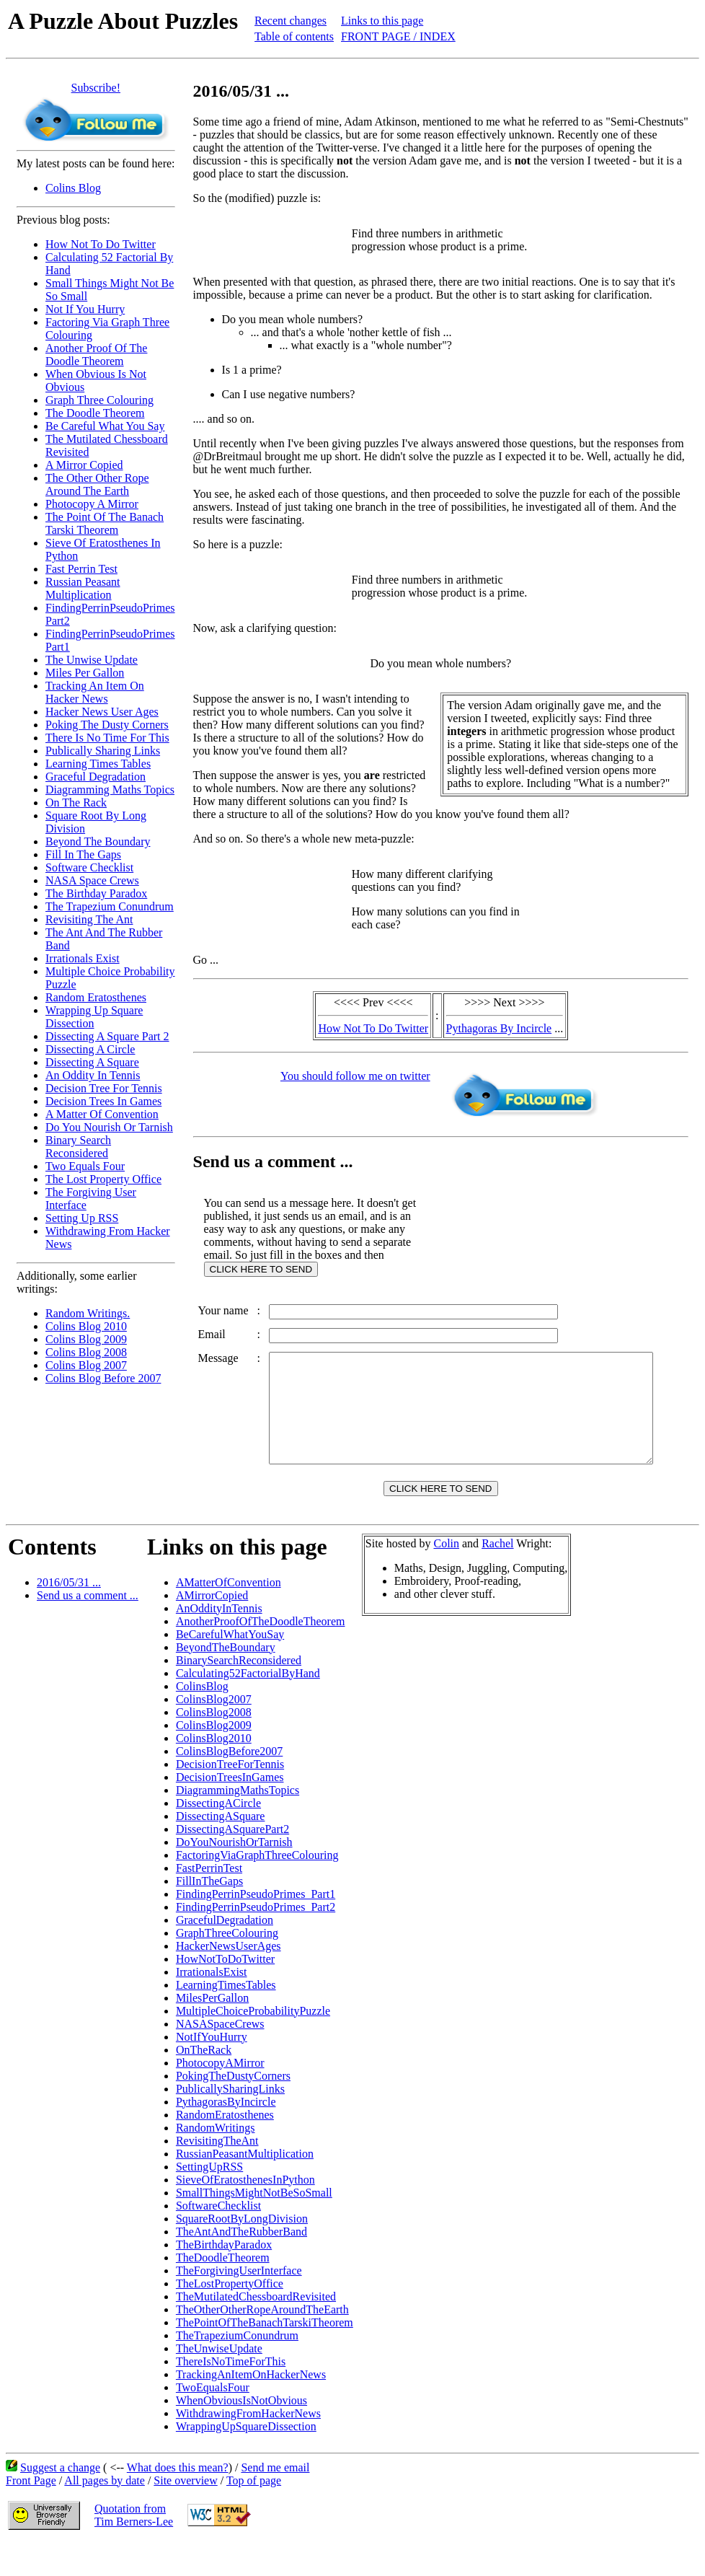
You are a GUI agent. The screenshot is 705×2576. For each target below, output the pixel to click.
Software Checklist (89, 867)
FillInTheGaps (209, 1913)
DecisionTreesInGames (230, 1809)
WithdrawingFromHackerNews (248, 2446)
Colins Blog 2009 (86, 1339)
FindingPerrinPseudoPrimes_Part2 (255, 1939)
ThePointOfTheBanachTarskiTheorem (264, 2355)
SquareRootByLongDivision (242, 2251)
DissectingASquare (220, 1848)
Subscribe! (95, 88)
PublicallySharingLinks (230, 2121)
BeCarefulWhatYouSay (230, 1667)
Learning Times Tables (98, 763)
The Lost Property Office (103, 1179)
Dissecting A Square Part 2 (107, 1036)
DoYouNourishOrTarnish (234, 1874)
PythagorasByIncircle (226, 2134)
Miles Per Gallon (84, 673)
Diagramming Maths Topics (109, 789)
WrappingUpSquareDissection (246, 2459)
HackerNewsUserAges (228, 1978)
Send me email (275, 2500)
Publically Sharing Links (102, 750)
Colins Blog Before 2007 (103, 1378)
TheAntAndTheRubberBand (241, 2264)
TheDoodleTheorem (223, 2290)
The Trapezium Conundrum (109, 906)
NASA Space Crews (92, 880)
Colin (446, 1576)
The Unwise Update (91, 660)
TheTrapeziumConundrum (237, 2368)
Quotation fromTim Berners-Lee (133, 2547)
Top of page (253, 2513)
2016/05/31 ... (69, 1615)
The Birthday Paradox (96, 893)
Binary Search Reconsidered (78, 1146)
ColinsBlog (202, 1719)
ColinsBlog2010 (214, 1770)
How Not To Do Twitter (100, 244)
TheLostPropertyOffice (229, 2316)
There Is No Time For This (107, 737)
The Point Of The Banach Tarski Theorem (104, 523)
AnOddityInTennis (219, 1641)
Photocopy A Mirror (91, 504)
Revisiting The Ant (89, 919)
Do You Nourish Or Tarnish (109, 1127)
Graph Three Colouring (99, 400)
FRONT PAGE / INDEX (398, 36)
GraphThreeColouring (227, 1965)
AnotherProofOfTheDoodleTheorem (260, 1654)
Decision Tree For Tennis (103, 1088)
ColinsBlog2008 (214, 1744)
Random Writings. (87, 1313)
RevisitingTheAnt (217, 2173)
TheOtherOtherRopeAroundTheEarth (262, 2342)
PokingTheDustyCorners (233, 2108)
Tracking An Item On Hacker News (94, 692)
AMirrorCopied (212, 1628)
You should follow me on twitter (358, 1076)
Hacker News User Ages (102, 711)
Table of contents (294, 36)
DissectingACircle (218, 1835)
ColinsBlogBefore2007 (229, 1783)
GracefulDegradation (224, 1952)
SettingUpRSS (209, 2199)
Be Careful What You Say (104, 426)
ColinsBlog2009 (214, 1757)
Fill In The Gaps (83, 854)
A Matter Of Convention (102, 1114)
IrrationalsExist (211, 2004)
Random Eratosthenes (95, 997)
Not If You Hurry (85, 309)
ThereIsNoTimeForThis (230, 2394)
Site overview (185, 2513)
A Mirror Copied (84, 465)
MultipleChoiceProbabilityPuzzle (253, 2043)
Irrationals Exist (82, 958)
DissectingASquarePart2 (232, 1861)
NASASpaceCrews (220, 2056)
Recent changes (290, 20)
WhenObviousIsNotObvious (241, 2433)
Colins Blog (73, 188)
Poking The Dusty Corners (107, 724)
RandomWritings (215, 2160)
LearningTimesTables (226, 2017)
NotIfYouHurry (211, 2069)
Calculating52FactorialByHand (248, 1706)
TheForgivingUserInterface (239, 2303)
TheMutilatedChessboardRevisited (256, 2329)
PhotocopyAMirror (220, 2095)
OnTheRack (203, 2082)
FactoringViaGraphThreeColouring (257, 1887)
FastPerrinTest (209, 1900)
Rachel (497, 1576)
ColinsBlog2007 (214, 1732)
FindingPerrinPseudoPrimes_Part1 (255, 1926)
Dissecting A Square (92, 1062)
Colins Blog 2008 (86, 1352)
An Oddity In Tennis (92, 1075)
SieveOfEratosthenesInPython (245, 2212)
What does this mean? (178, 2500)
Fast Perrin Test (81, 569)
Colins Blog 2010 (86, 1326)
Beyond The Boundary (97, 841)
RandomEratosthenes (225, 2147)
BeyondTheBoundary (225, 1680)
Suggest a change (60, 2500)
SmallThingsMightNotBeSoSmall (254, 2225)
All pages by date (104, 2513)
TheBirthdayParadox (224, 2277)
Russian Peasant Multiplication (82, 588)
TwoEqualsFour (212, 2420)
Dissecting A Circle (90, 1049)
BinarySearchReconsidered (238, 1693)
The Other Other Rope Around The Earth (97, 484)
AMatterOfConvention (228, 1615)
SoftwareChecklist (218, 2238)
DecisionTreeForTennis (230, 1796)
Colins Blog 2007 (86, 1365)
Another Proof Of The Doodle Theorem (96, 354)
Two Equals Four (85, 1166)
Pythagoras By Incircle (502, 1028)
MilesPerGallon (212, 2030)
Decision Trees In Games (103, 1101)
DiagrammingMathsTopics (237, 1822)
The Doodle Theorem (94, 413)
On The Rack (76, 802)
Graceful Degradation (95, 776)
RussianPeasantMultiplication (245, 2186)
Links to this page (382, 20)
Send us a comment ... (87, 1628)
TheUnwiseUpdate (219, 2381)
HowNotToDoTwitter (225, 1991)
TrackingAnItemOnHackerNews (251, 2407)
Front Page (31, 2513)
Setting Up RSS (81, 1218)
